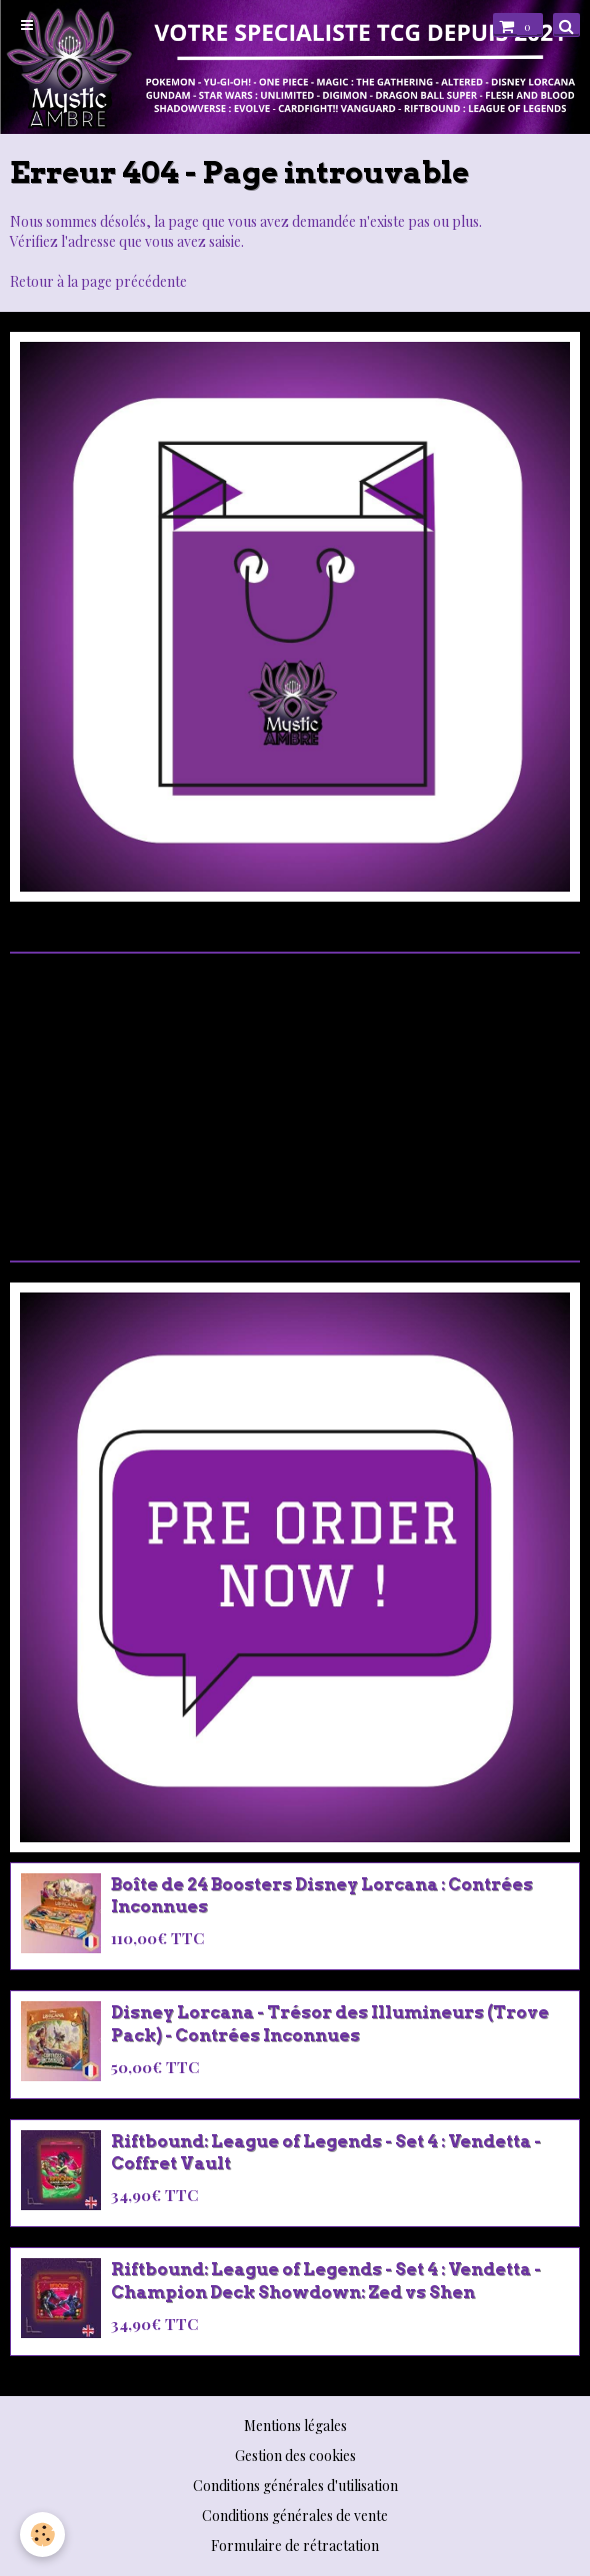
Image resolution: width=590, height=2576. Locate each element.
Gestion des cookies (295, 2455)
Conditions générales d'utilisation (295, 2485)
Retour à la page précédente (98, 281)
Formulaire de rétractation (295, 2545)
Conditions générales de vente (295, 2515)
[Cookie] (42, 2534)
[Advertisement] (295, 1095)
